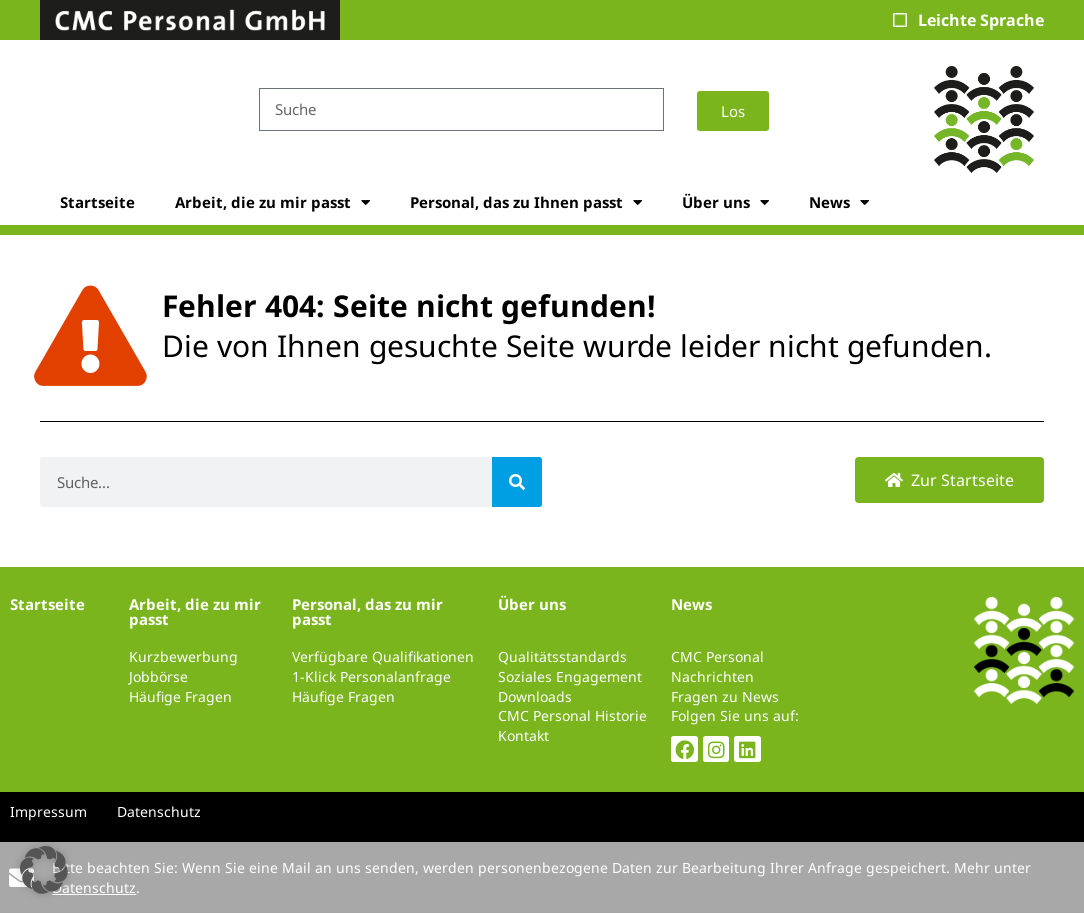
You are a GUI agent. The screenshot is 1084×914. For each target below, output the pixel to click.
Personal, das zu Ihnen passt (526, 202)
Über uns (725, 202)
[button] (44, 870)
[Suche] (517, 482)
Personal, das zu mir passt (367, 611)
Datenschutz (94, 887)
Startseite (97, 202)
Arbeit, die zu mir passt (272, 202)
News (839, 202)
